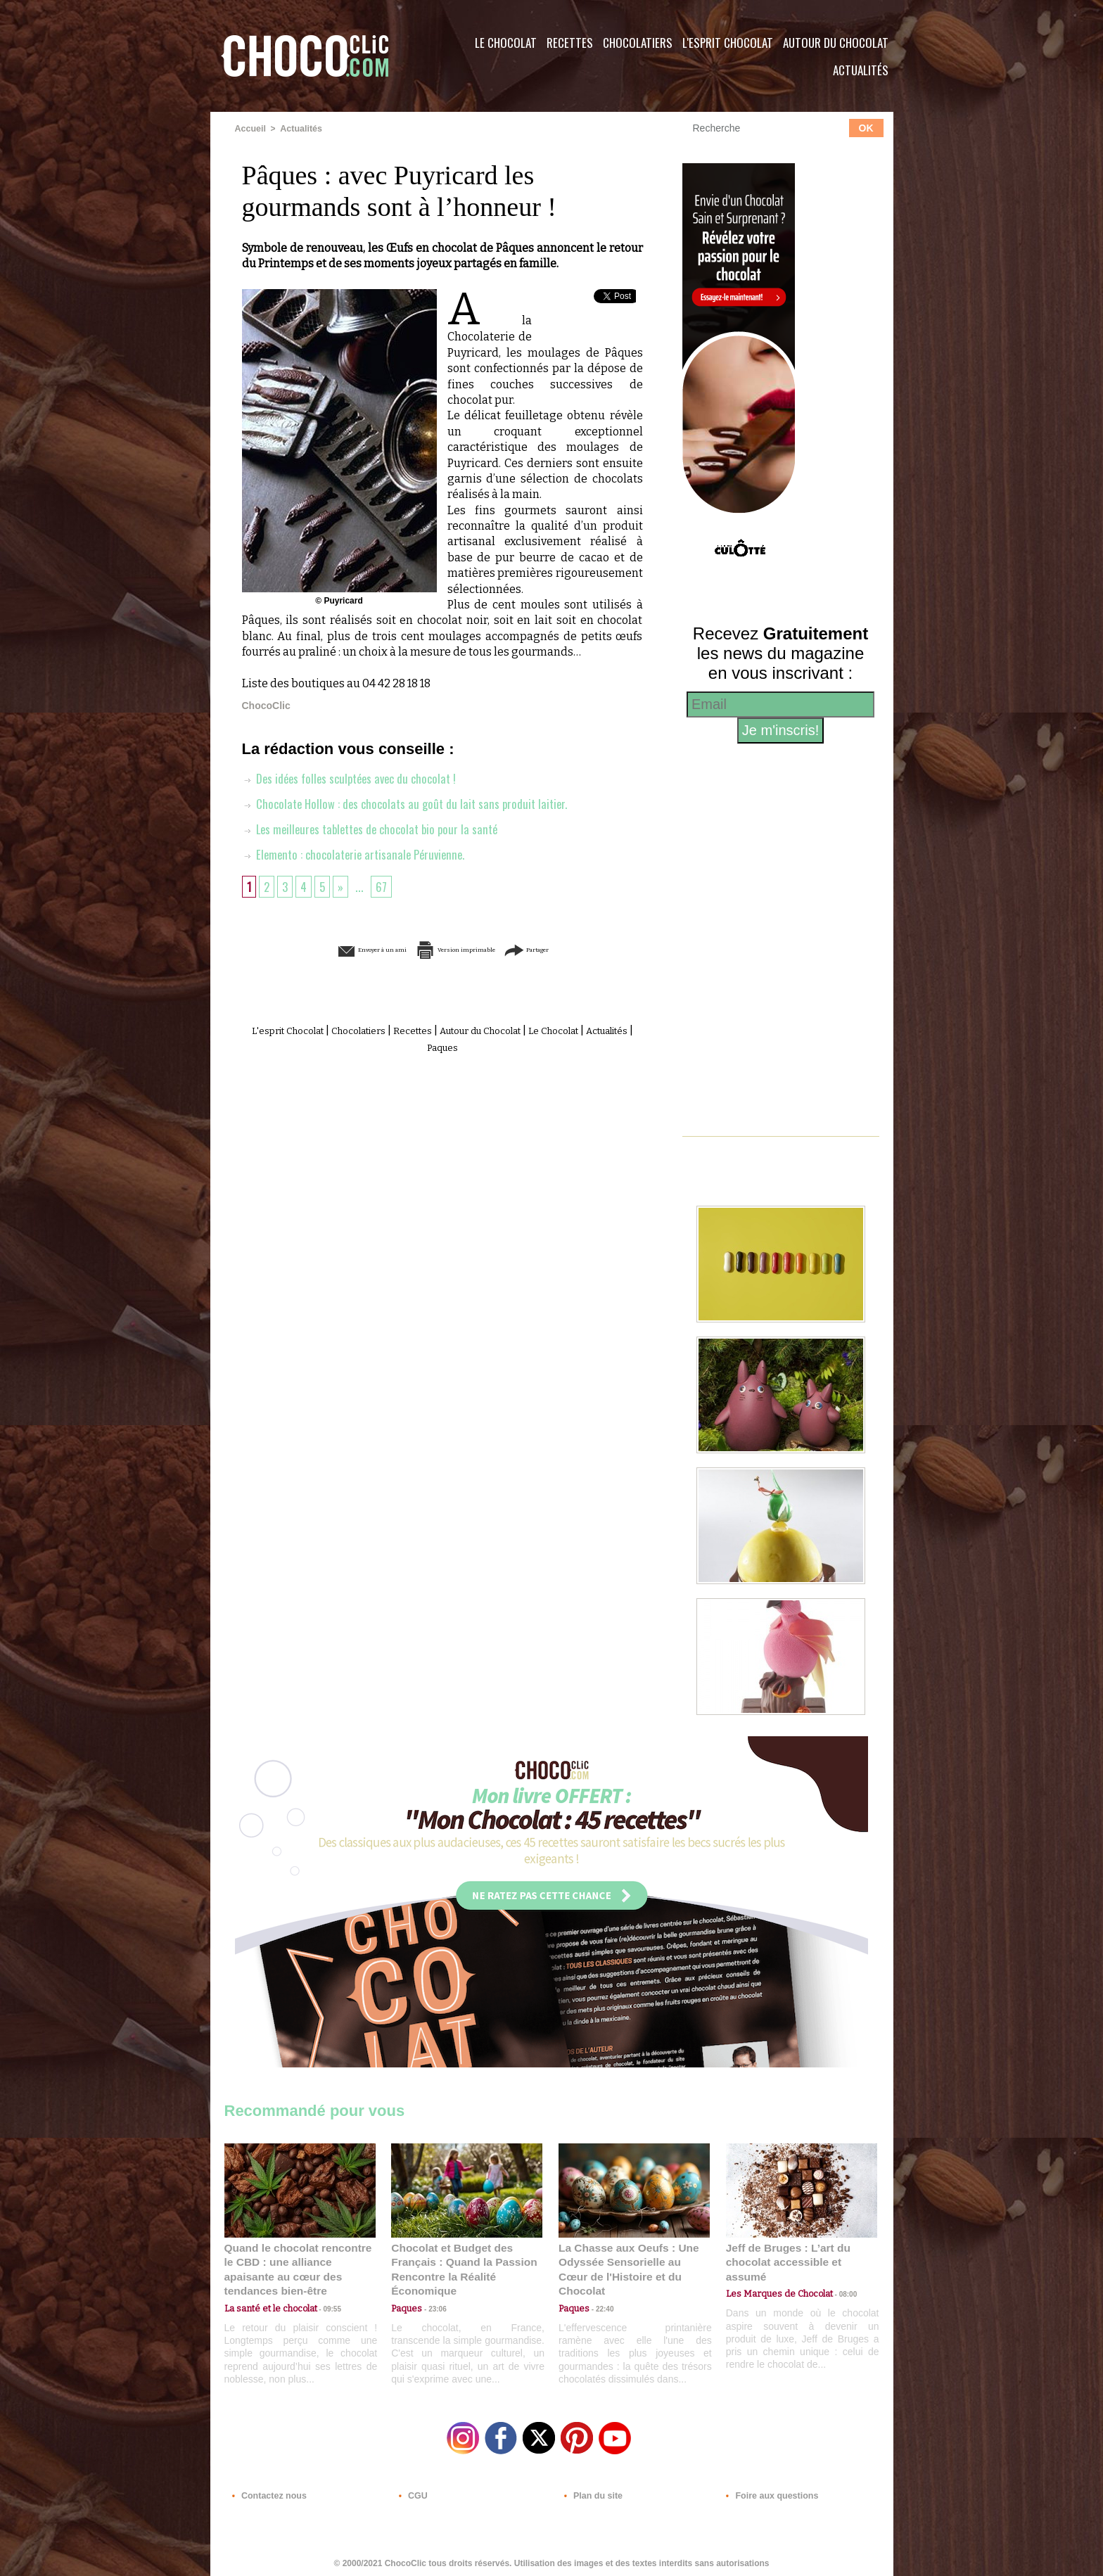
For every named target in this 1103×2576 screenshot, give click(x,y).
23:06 (432, 2306)
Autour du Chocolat (835, 42)
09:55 (323, 2292)
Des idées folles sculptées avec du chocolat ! (354, 778)
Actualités (860, 70)
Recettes (570, 42)
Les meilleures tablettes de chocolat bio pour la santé (376, 829)
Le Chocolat (506, 42)
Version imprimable (463, 949)
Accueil (250, 129)
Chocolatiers (637, 42)
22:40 (599, 2292)
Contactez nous (267, 2491)
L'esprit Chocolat (727, 42)
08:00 (836, 2279)
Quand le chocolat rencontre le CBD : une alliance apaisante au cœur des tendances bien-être (299, 2261)
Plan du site (591, 2491)
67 (385, 886)
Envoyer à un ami (334, 949)
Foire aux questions (767, 2491)
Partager (571, 949)
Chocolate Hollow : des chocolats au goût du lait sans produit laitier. (411, 803)
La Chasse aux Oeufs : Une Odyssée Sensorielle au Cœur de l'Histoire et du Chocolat (628, 2261)
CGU (411, 2491)
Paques (476, 1045)
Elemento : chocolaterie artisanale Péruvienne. (359, 854)
